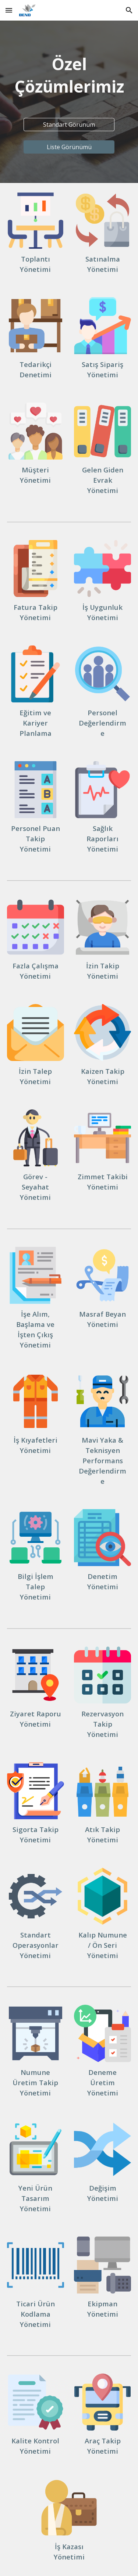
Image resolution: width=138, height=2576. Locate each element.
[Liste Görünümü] (69, 147)
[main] (69, 75)
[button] (9, 10)
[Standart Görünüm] (69, 124)
